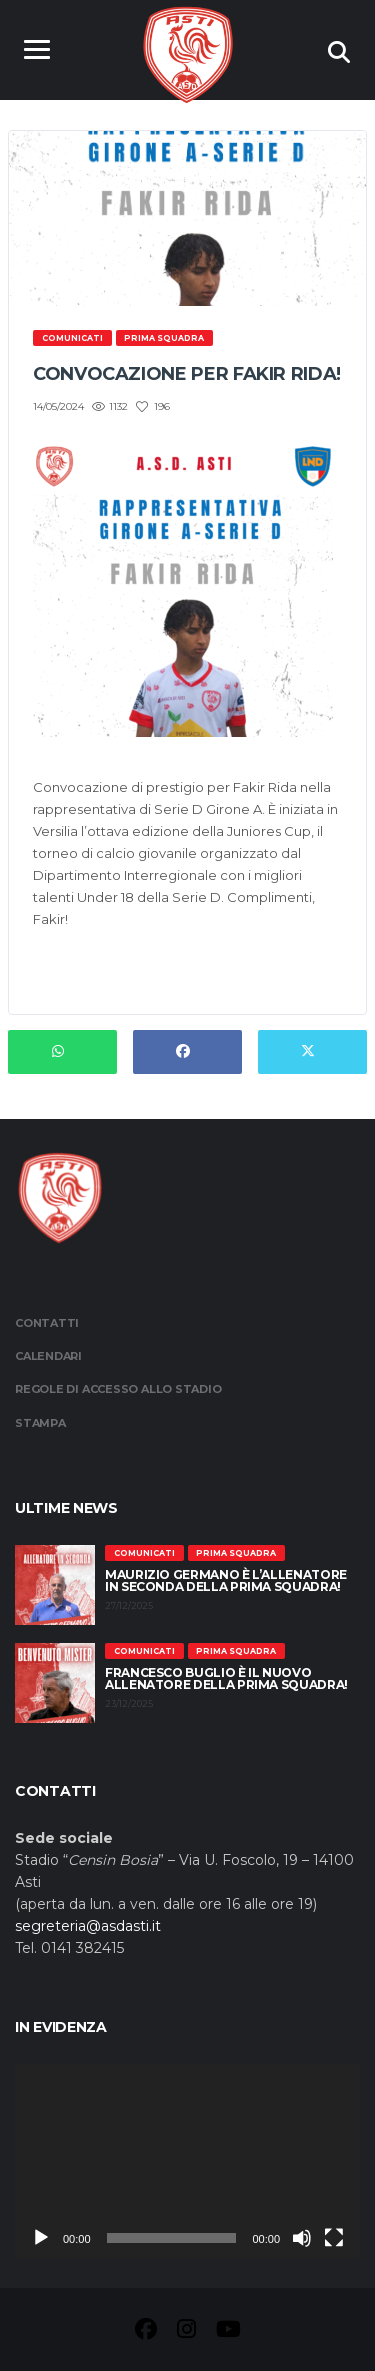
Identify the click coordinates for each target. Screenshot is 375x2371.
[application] (187, 2161)
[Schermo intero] (334, 2238)
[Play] (41, 2238)
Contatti (47, 1323)
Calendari (48, 1356)
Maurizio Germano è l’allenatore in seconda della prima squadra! (226, 1580)
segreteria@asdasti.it (88, 1926)
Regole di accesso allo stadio (118, 1389)
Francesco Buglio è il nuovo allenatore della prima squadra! (226, 1678)
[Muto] (302, 2238)
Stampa (40, 1423)
